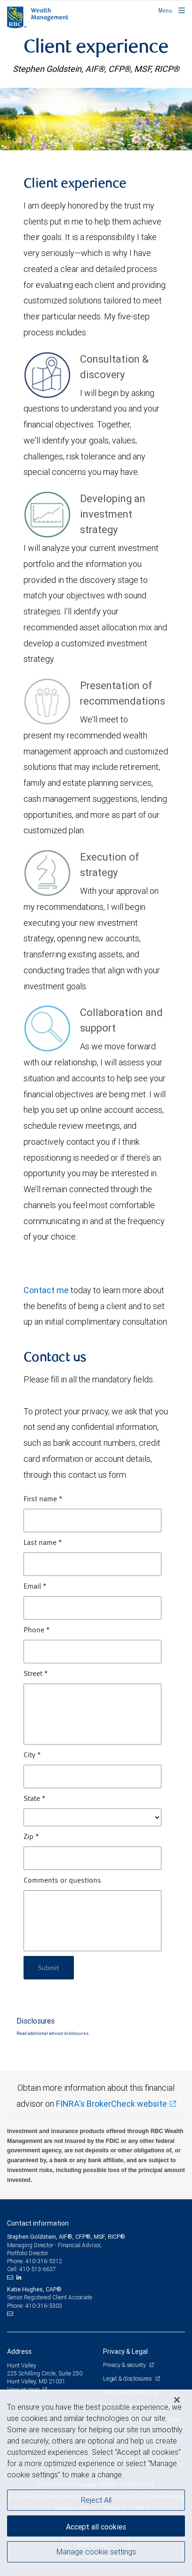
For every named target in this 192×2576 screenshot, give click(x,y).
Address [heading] (19, 2351)
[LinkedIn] (20, 2277)
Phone (37, 1630)
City (32, 1755)
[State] (92, 1817)
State (35, 1799)
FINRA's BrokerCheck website (111, 2103)
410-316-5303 (43, 2306)
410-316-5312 (43, 2261)
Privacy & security (125, 2365)
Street (36, 1674)
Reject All (96, 2500)
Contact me (46, 1290)
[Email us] (11, 2277)
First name (43, 1499)
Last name (43, 1543)
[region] (96, 2483)
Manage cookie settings (96, 2551)
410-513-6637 (37, 2269)
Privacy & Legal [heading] (125, 2351)
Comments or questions (62, 1881)
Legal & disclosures (128, 2378)
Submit (48, 1967)
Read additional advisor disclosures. (52, 2033)
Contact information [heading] (38, 2223)
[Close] (177, 2400)
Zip (31, 1837)
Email (35, 1587)
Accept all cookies (96, 2526)
